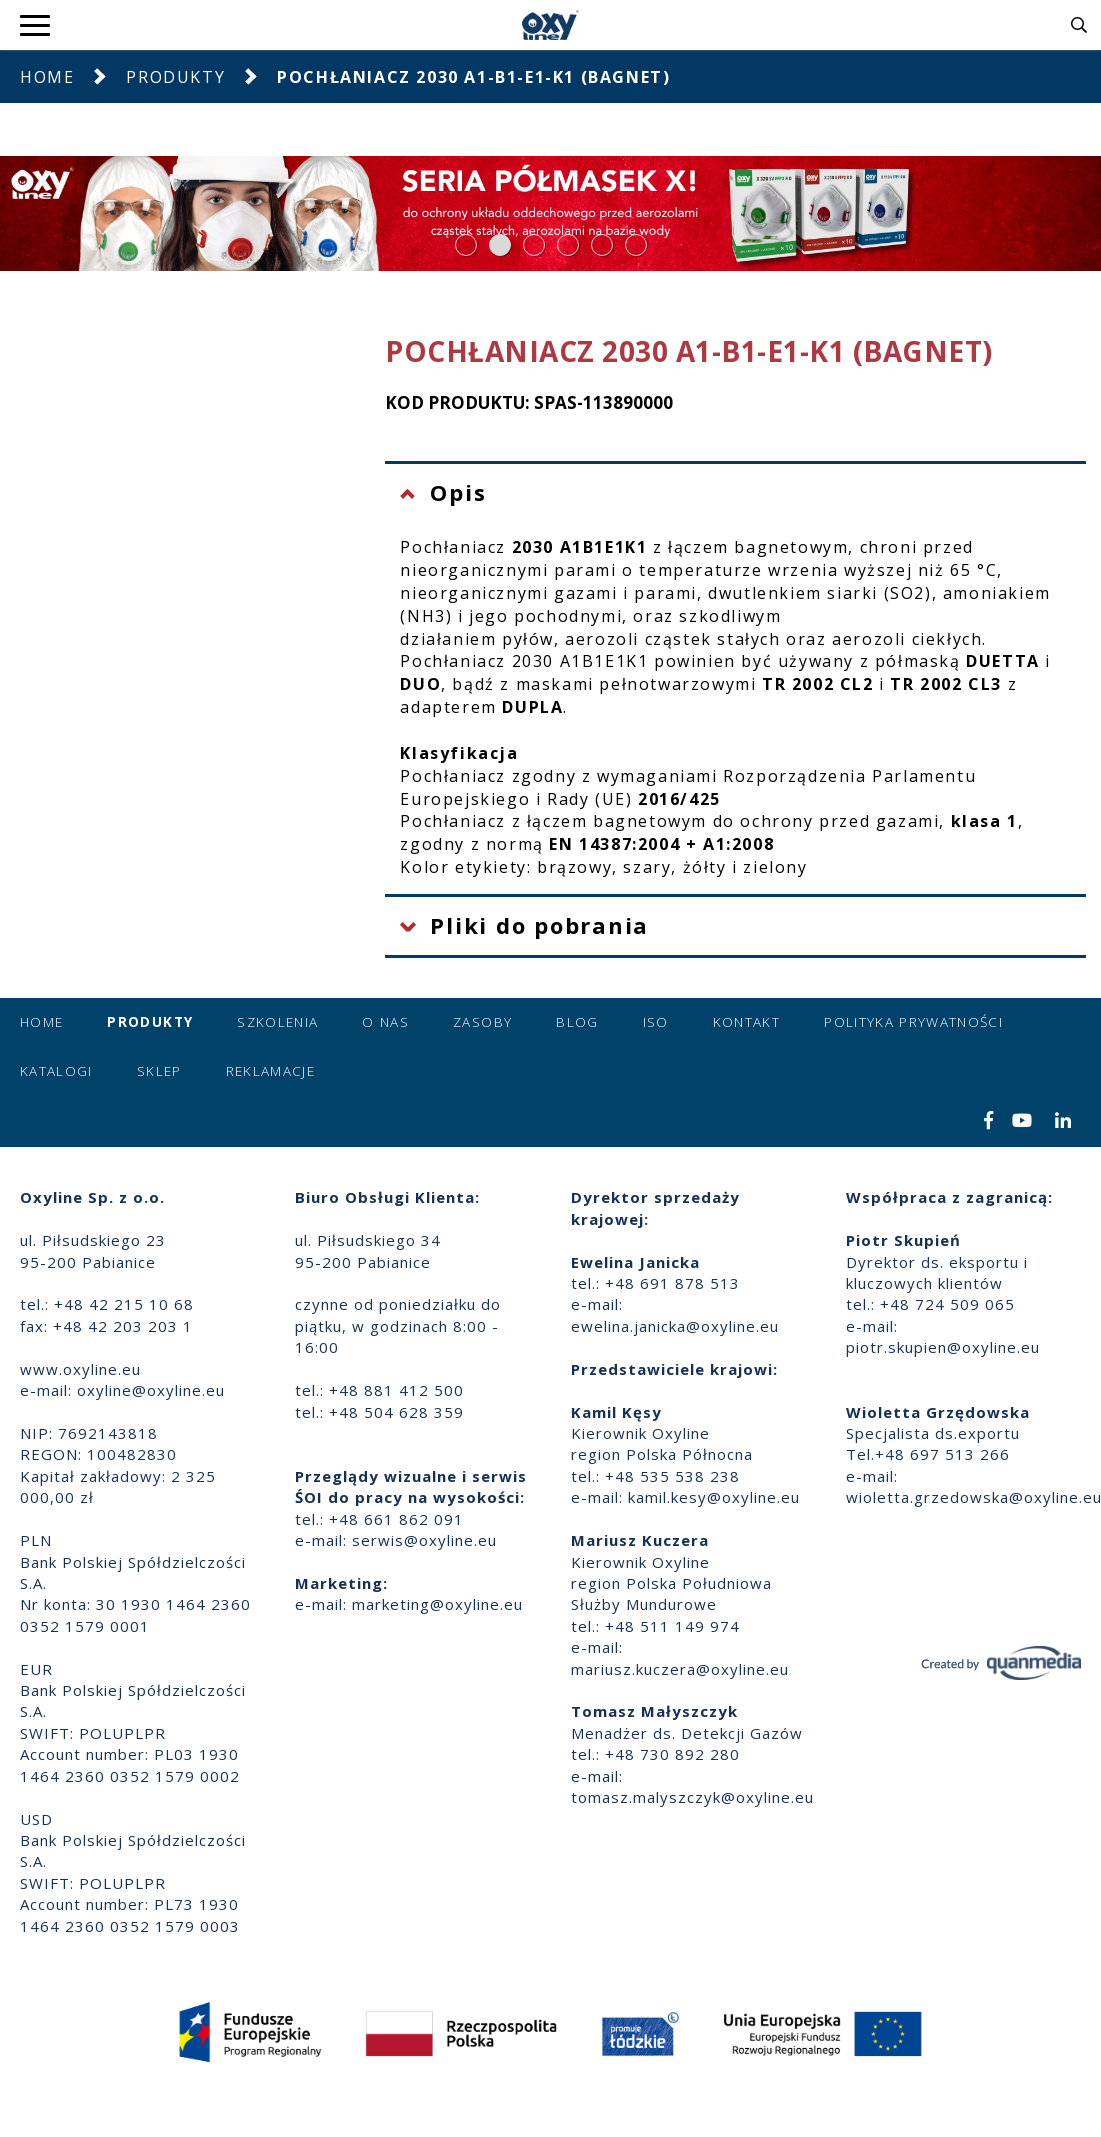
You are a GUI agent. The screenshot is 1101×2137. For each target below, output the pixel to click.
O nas (385, 1022)
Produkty (175, 77)
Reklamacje (271, 1071)
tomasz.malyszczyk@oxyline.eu (692, 1797)
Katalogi (56, 1071)
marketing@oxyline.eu (437, 1604)
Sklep (159, 1071)
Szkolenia (277, 1022)
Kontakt (746, 1022)
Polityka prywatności (913, 1022)
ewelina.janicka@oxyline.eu (675, 1326)
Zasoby (482, 1022)
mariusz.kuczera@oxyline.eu (680, 1669)
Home (47, 77)
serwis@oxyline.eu (424, 1540)
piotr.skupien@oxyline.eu (943, 1347)
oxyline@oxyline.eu (151, 1390)
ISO (656, 1022)
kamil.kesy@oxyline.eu (714, 1497)
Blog (577, 1022)
